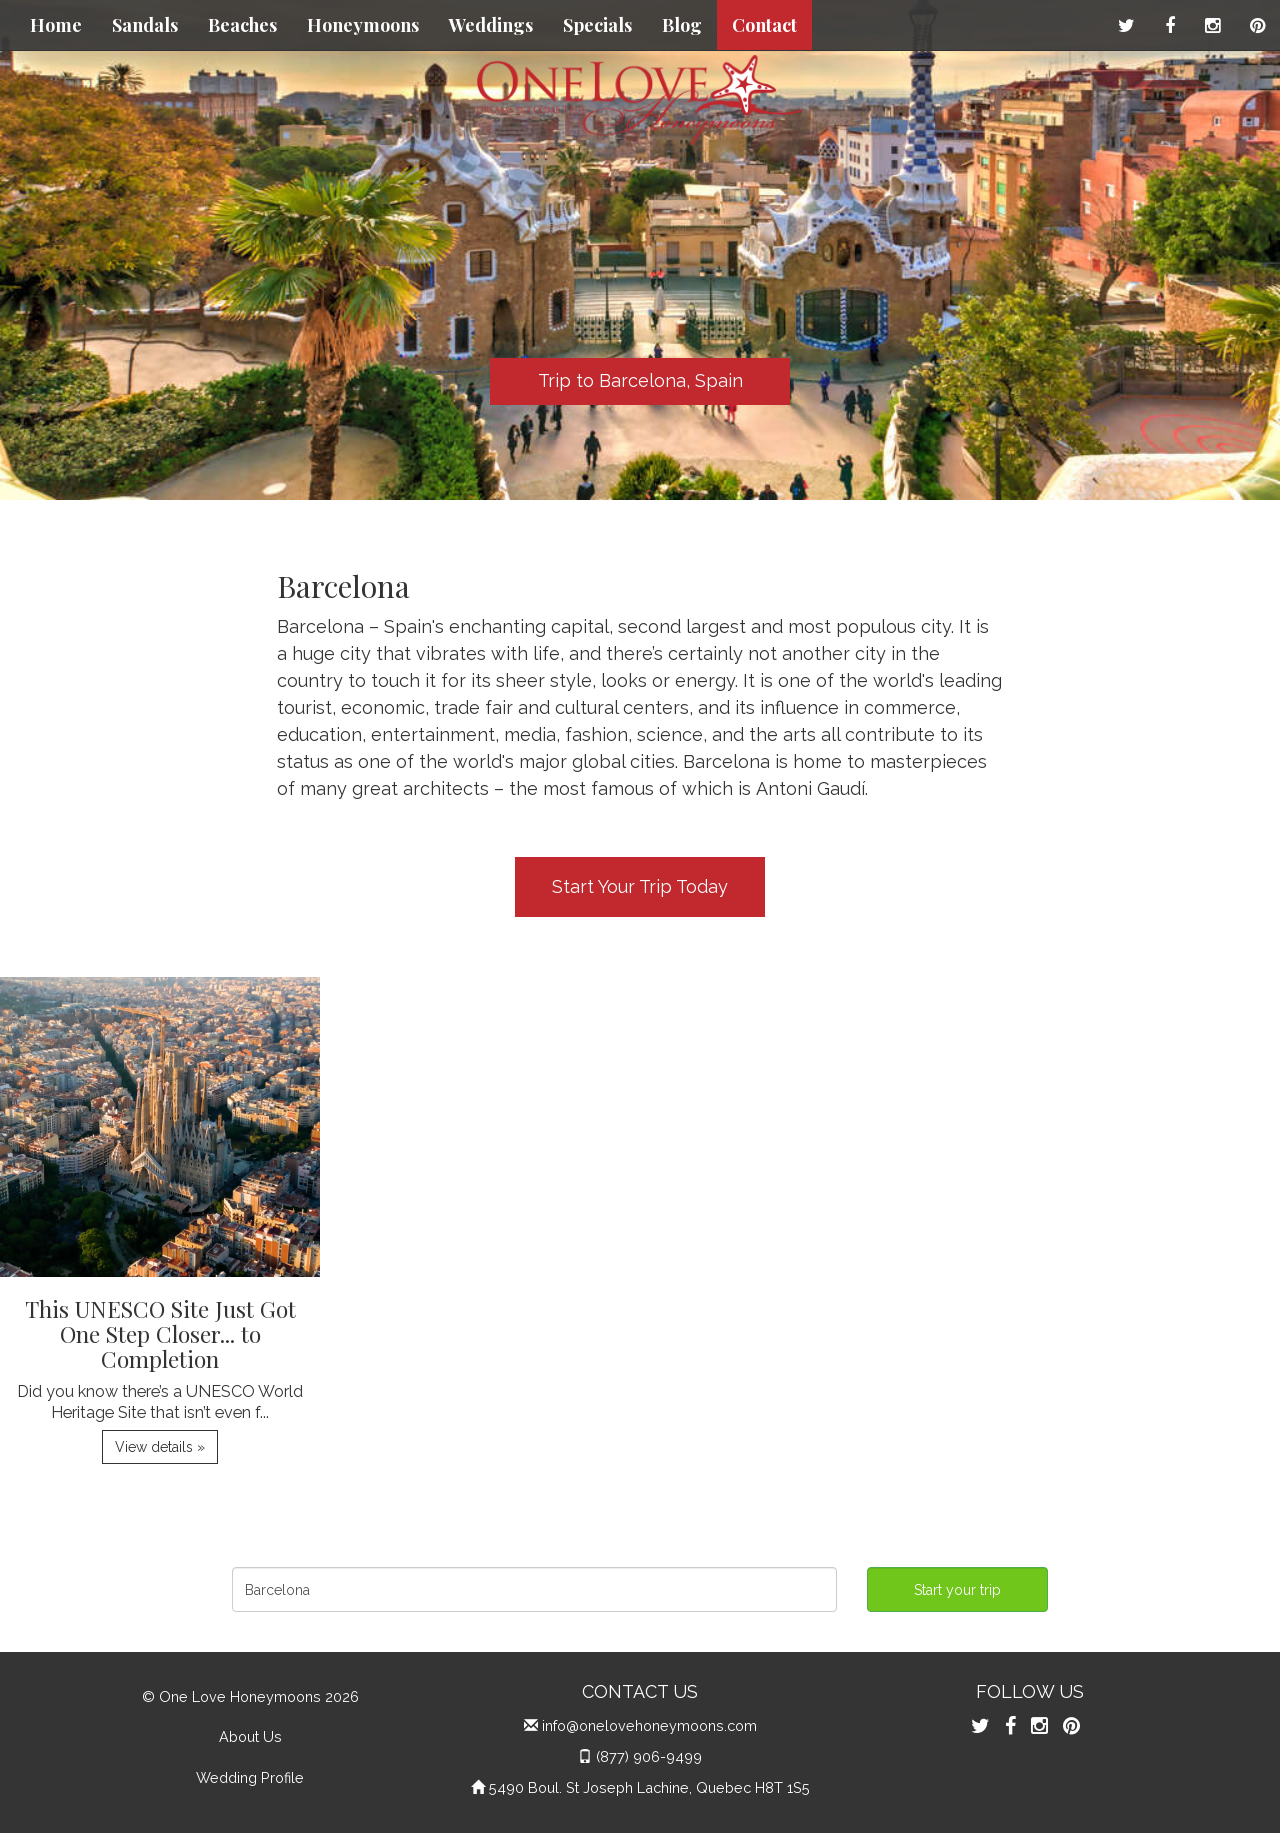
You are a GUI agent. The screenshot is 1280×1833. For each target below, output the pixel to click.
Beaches (242, 25)
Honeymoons (363, 25)
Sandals (145, 25)
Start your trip (957, 1590)
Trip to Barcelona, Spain (640, 380)
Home (56, 25)
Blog (682, 25)
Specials (597, 25)
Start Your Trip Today (640, 886)
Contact (764, 25)
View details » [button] (160, 1447)
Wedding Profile (250, 1777)
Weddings (491, 25)
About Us (250, 1736)
